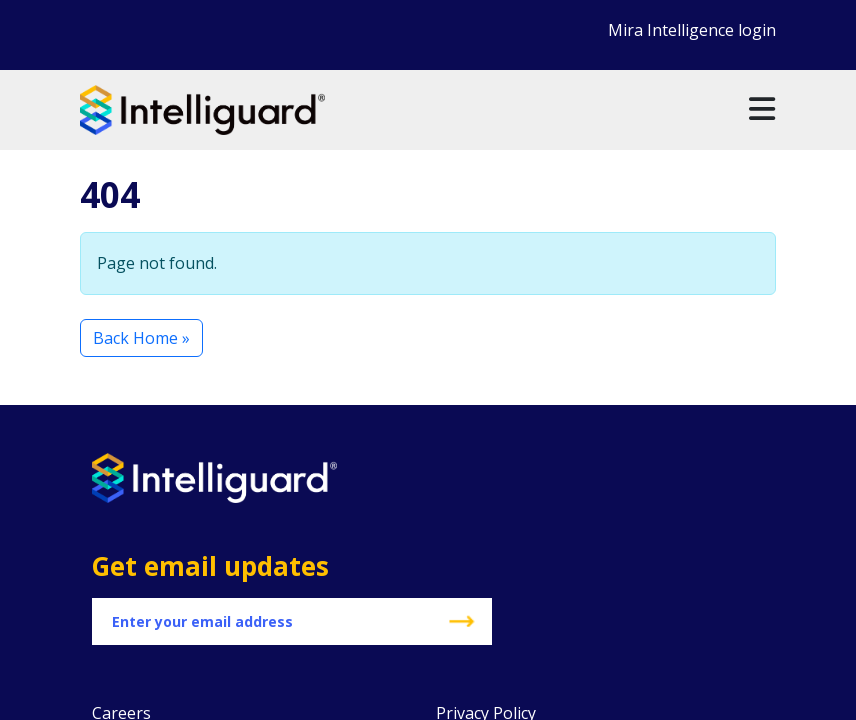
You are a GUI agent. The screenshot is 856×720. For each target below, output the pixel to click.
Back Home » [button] (141, 338)
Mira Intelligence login (692, 30)
